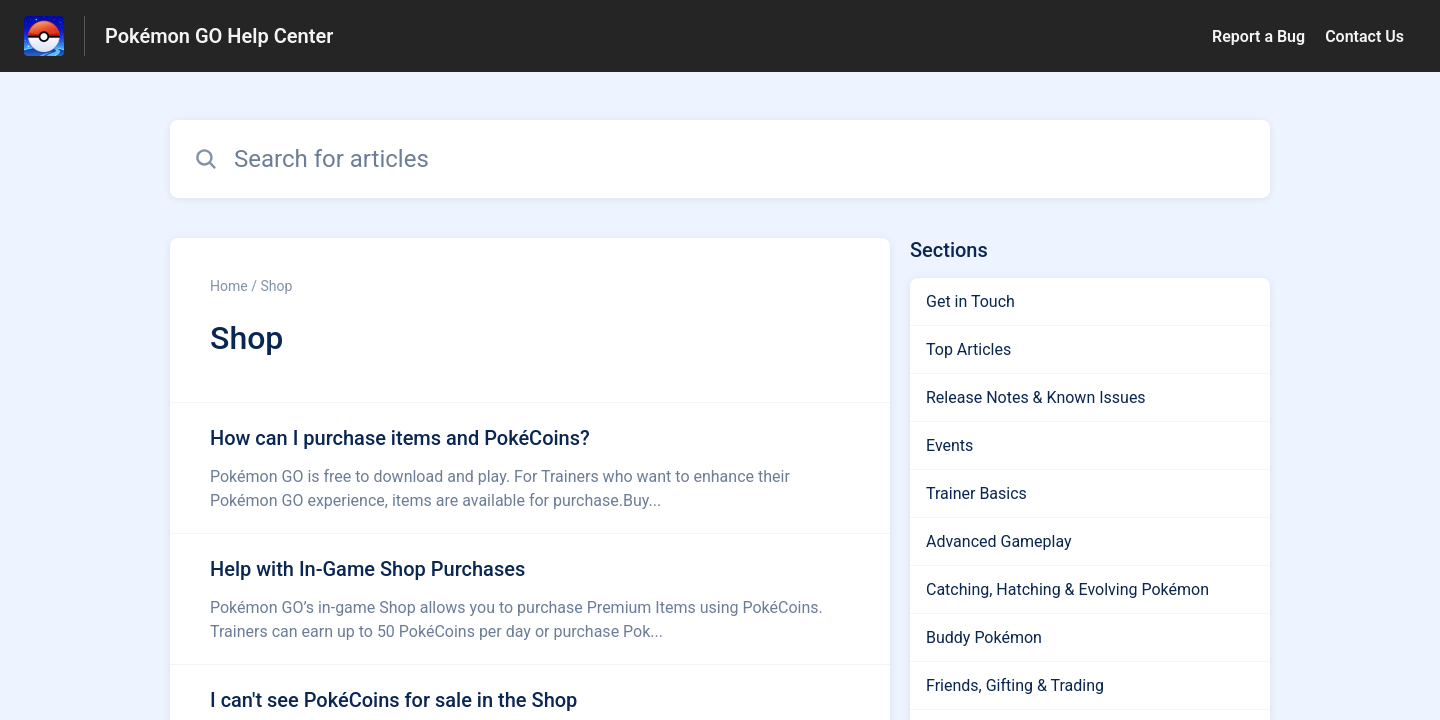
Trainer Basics (976, 493)
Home (229, 286)
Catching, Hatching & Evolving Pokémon (1067, 589)
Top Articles (968, 349)
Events (949, 445)
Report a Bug (1258, 36)
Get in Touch (970, 301)
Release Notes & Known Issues (1036, 397)
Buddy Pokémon (984, 637)
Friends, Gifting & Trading (1015, 685)
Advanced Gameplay (999, 541)
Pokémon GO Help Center (219, 36)
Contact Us (1364, 36)
